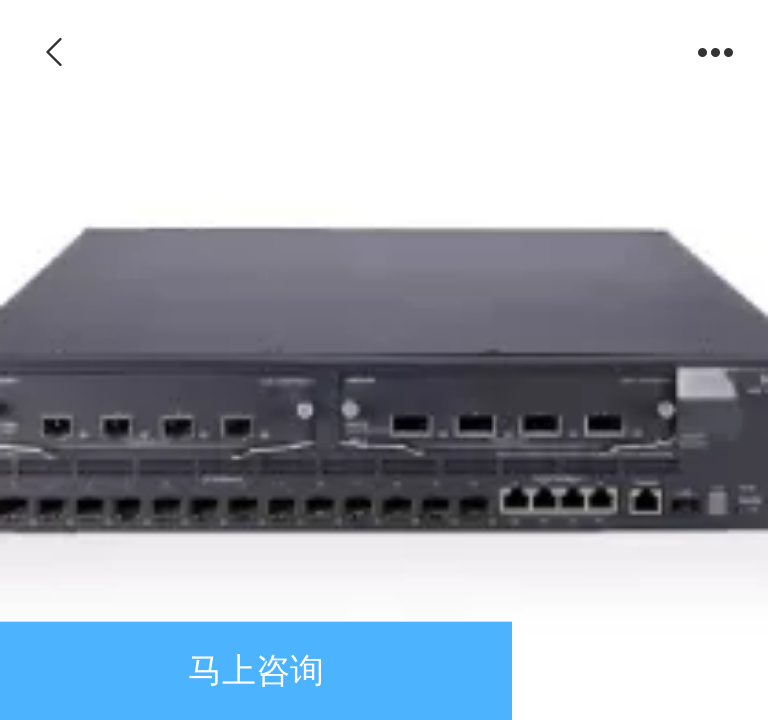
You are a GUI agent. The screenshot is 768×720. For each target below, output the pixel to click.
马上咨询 (256, 670)
